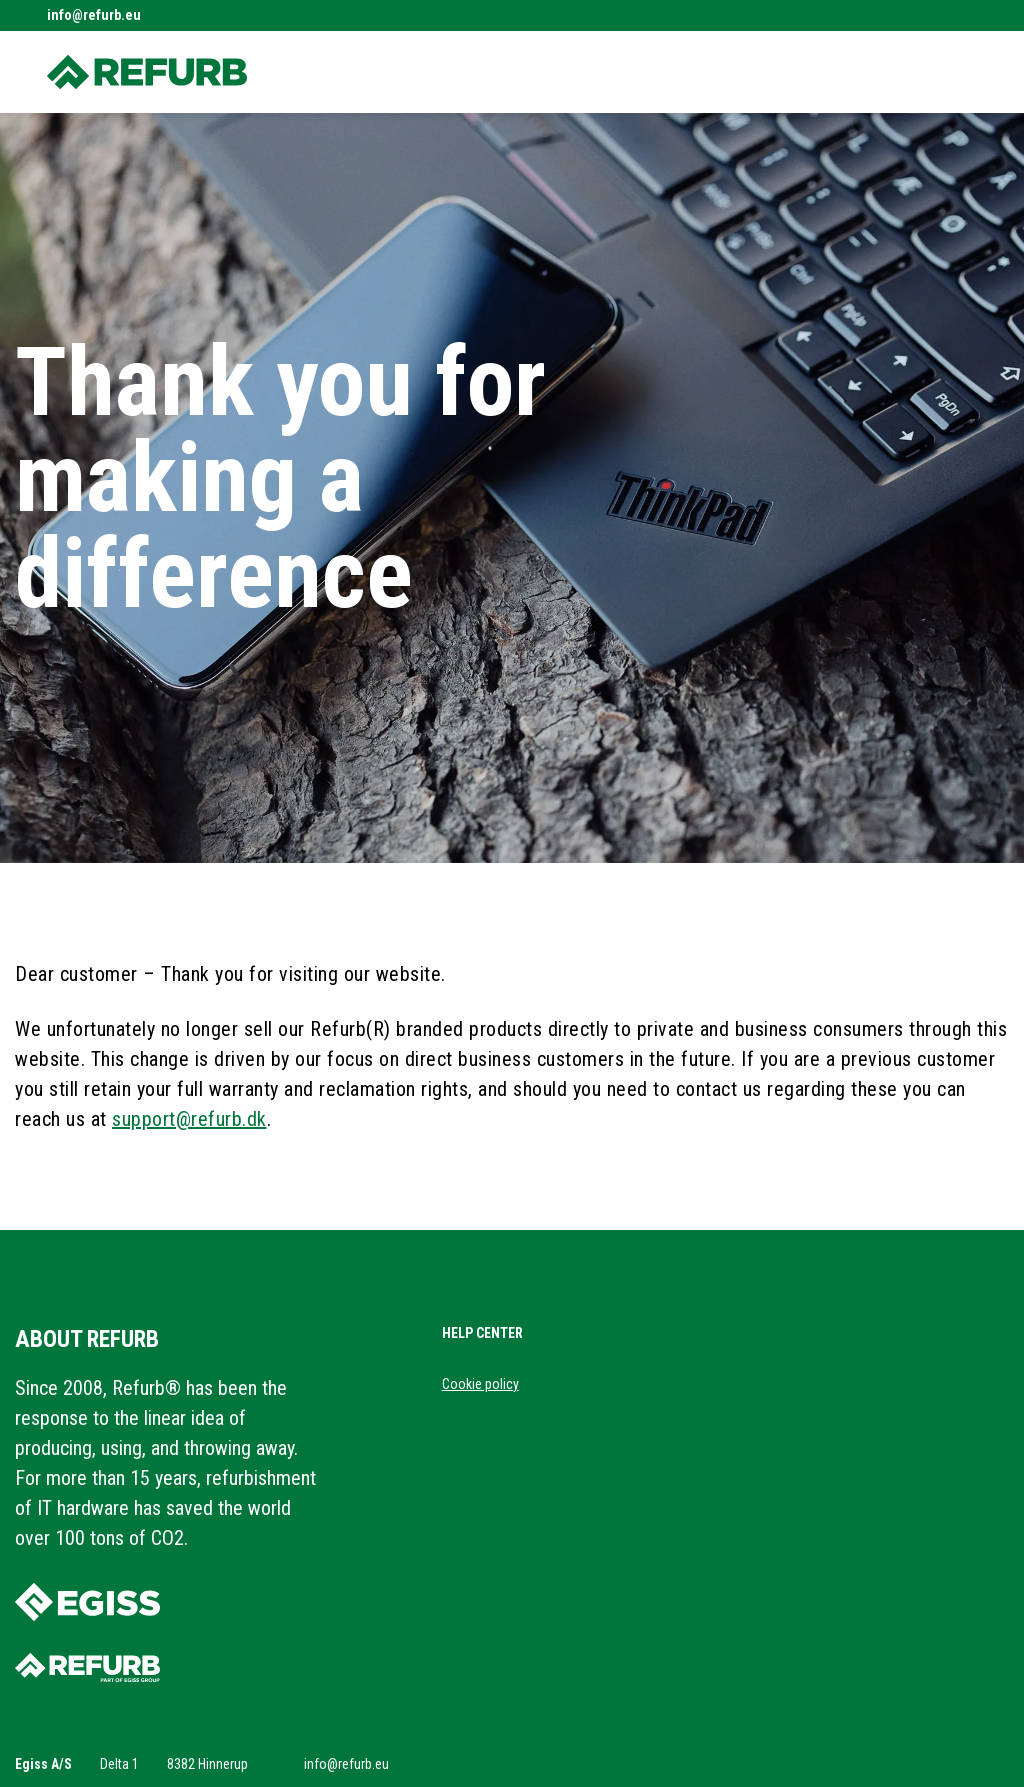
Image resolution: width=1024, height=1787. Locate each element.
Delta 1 (119, 1764)
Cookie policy (480, 1384)
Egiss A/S (43, 1764)
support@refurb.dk (189, 1119)
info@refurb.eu (94, 15)
